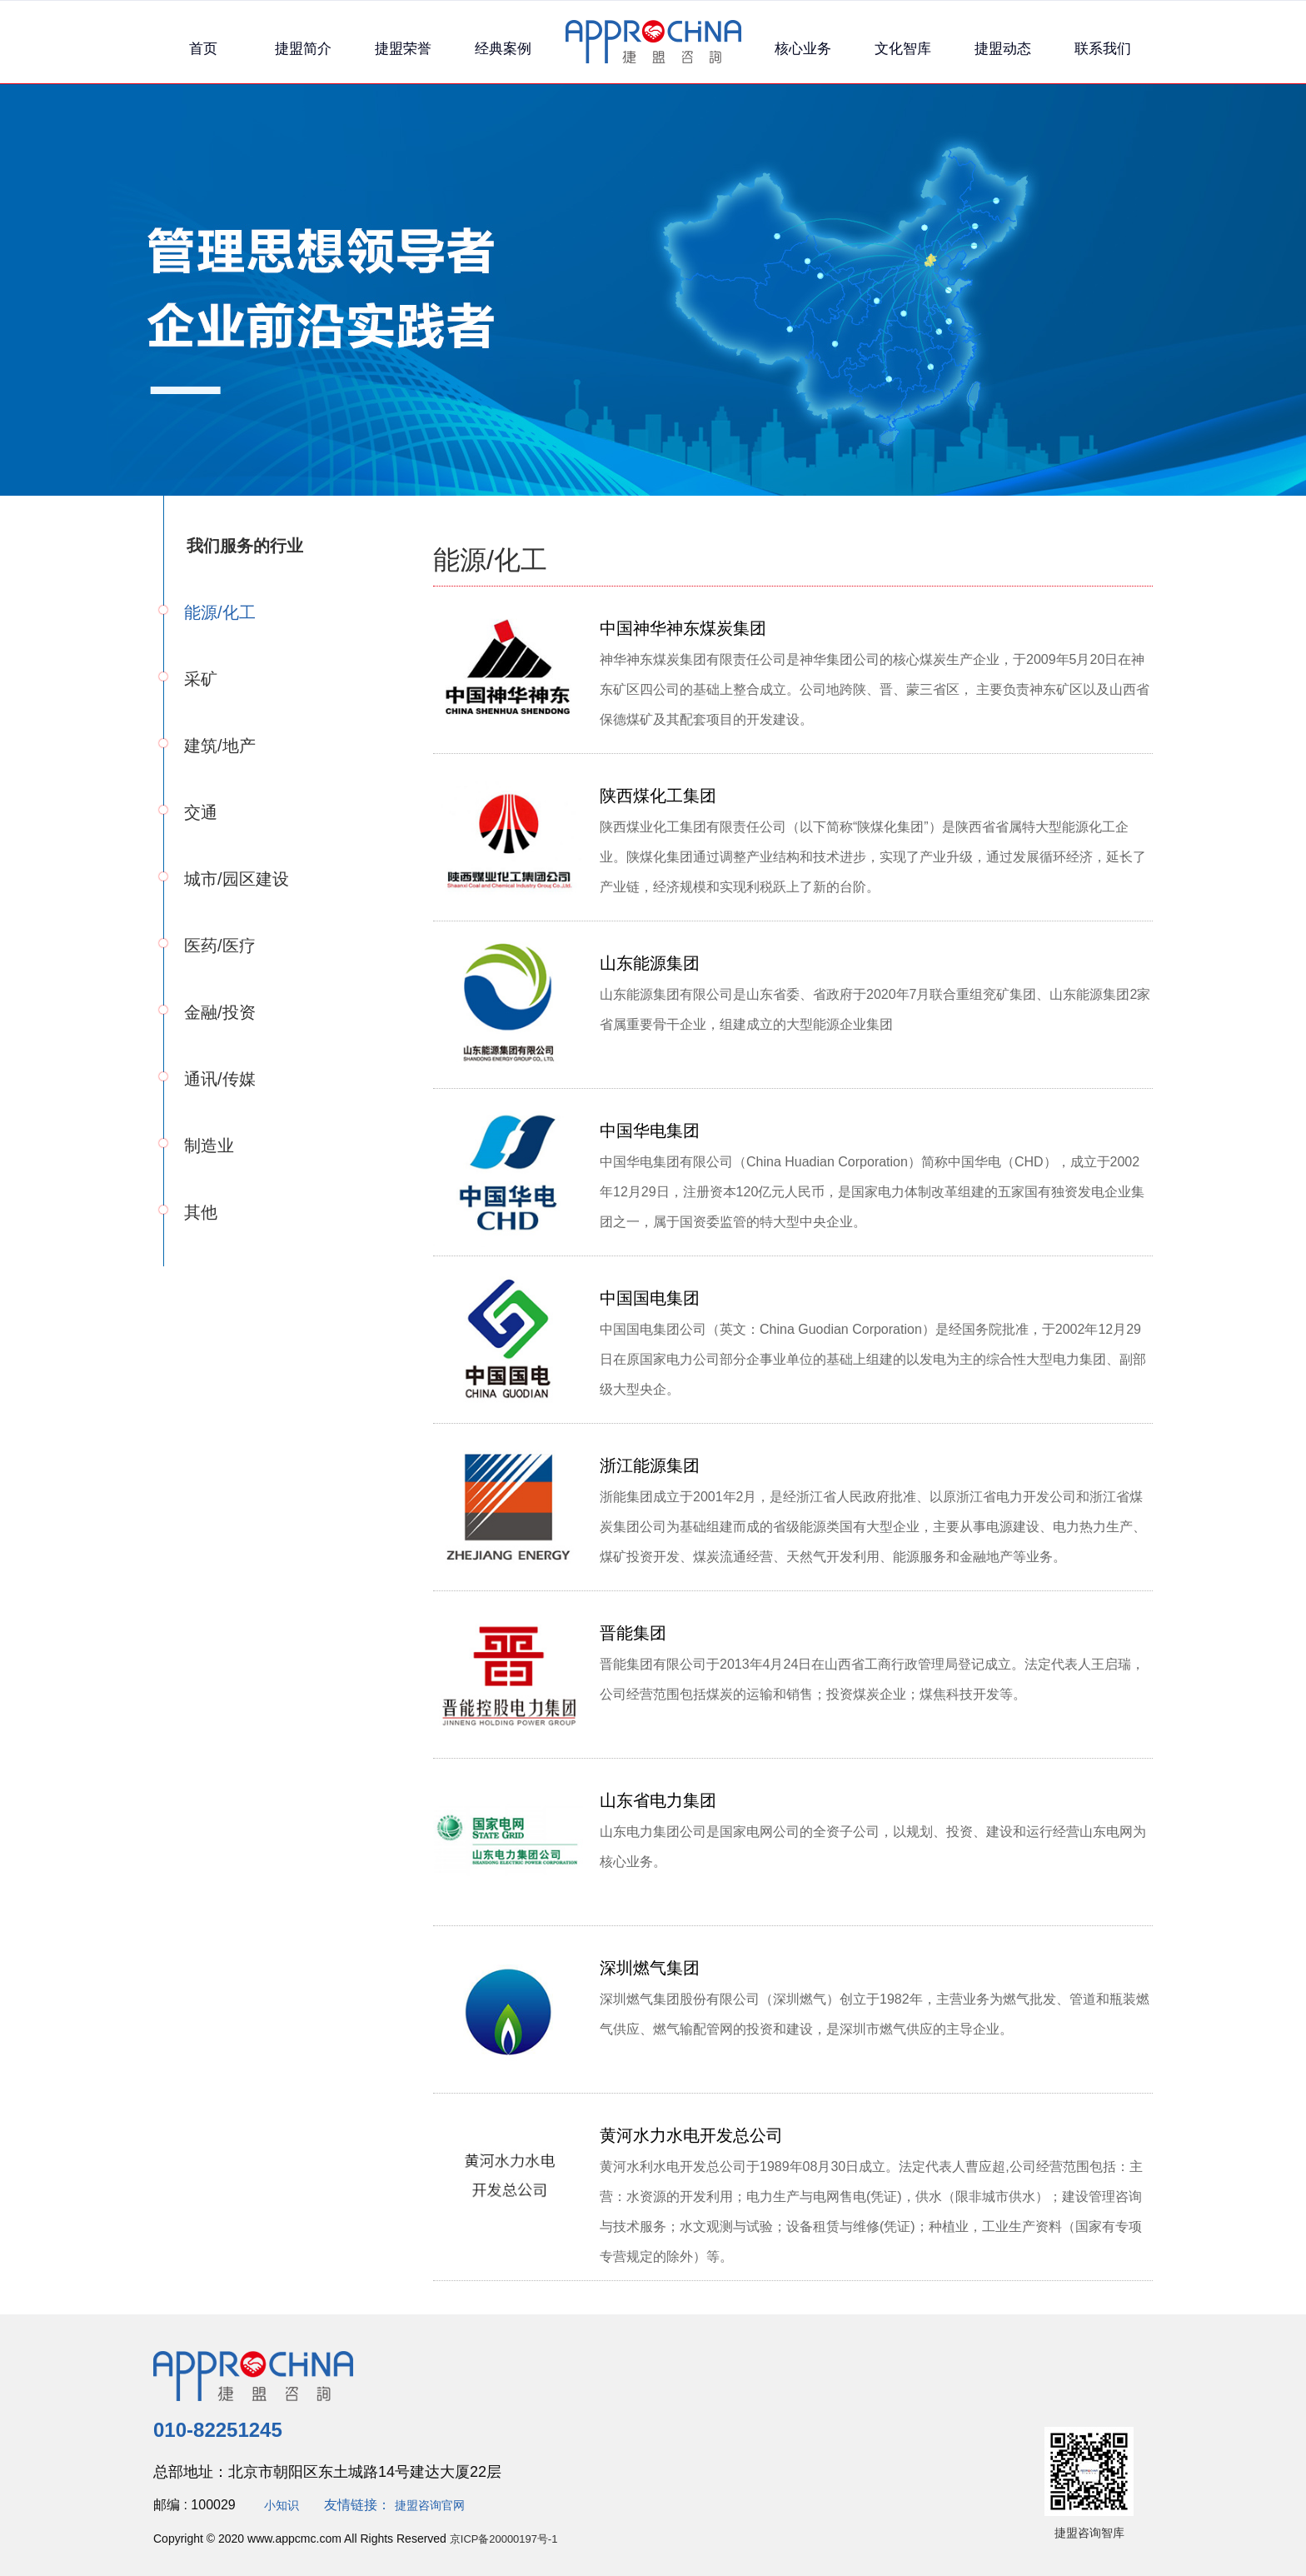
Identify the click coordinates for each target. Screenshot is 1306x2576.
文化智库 (903, 49)
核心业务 (803, 49)
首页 (203, 49)
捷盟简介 (303, 49)
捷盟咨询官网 (440, 2505)
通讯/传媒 (220, 1079)
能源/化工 (220, 612)
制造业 (209, 1145)
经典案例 (503, 49)
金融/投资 (220, 1012)
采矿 (200, 679)
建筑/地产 (220, 745)
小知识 (284, 2505)
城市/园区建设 (236, 879)
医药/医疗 (220, 945)
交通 (200, 812)
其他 (200, 1212)
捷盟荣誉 (403, 49)
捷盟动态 (1003, 49)
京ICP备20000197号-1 (508, 2538)
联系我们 (1102, 49)
